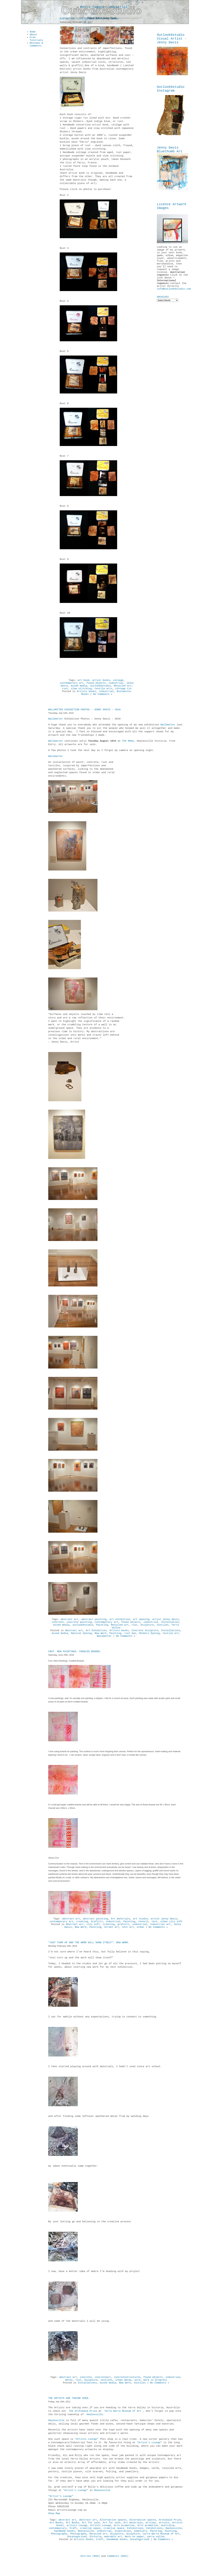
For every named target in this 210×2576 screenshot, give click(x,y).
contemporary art (72, 684)
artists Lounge (77, 2537)
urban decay (123, 2389)
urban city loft (171, 1929)
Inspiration (123, 2543)
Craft (73, 2540)
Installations (170, 1636)
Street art (111, 1936)
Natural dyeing (81, 1639)
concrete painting (79, 1626)
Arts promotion (124, 2537)
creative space (90, 2540)
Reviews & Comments (36, 47)
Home (33, 32)
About (33, 35)
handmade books (64, 2543)
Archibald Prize (170, 2530)
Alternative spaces (113, 2530)
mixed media (79, 687)
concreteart (103, 2386)
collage (118, 681)
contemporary (58, 2540)
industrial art (160, 1932)
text (155, 1929)
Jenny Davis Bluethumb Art (169, 153)
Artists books (86, 694)
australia (167, 2537)
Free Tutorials (36, 40)
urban (140, 1936)
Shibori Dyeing (149, 1639)
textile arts (103, 691)
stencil (143, 1929)
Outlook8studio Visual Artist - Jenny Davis (171, 39)
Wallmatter (55, 722)
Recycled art (123, 687)
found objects (96, 684)
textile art (171, 1639)
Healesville (95, 2425)
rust (65, 691)
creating (82, 1929)
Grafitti (97, 1929)
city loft (93, 1932)
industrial (116, 684)
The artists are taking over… (69, 2408)
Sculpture (147, 1629)
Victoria (95, 2550)
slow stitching (81, 691)
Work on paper (134, 2550)
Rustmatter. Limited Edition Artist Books (89, 19)
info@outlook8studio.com (174, 302)
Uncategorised (76, 2550)
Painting (102, 1629)
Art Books (56, 2534)
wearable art (113, 2550)
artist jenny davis (165, 1623)
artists (164, 2534)
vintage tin (123, 691)
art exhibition (119, 1623)
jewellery (140, 2543)
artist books (101, 681)
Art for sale (91, 2534)
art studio (140, 1926)
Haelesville (174, 2540)
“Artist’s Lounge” (149, 2453)
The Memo (128, 744)
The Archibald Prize (83, 2421)
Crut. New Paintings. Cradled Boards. (74, 1658)
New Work (100, 1639)
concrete (58, 1626)
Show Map (54, 2524)
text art (128, 1936)
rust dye (130, 1639)
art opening (141, 1623)
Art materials (120, 1926)
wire (137, 2389)
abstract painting (93, 1623)
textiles (162, 1629)
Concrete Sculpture (145, 1636)
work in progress (155, 2389)
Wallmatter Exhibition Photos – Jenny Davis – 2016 (84, 713)
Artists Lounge (100, 2537)
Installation (170, 1626)
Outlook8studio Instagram (170, 91)
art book (83, 681)
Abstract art (74, 1636)
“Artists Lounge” (86, 2449)
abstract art (69, 1623)
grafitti (123, 1932)
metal (69, 2389)
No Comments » (102, 697)
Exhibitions (135, 2540)
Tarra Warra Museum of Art (122, 2421)
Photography (59, 2547)
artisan (151, 2534)
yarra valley (156, 2550)
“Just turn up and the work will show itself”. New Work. (88, 1951)
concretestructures (127, 2386)
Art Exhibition (96, 1636)
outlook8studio (100, 687)
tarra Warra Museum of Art (161, 2547)
